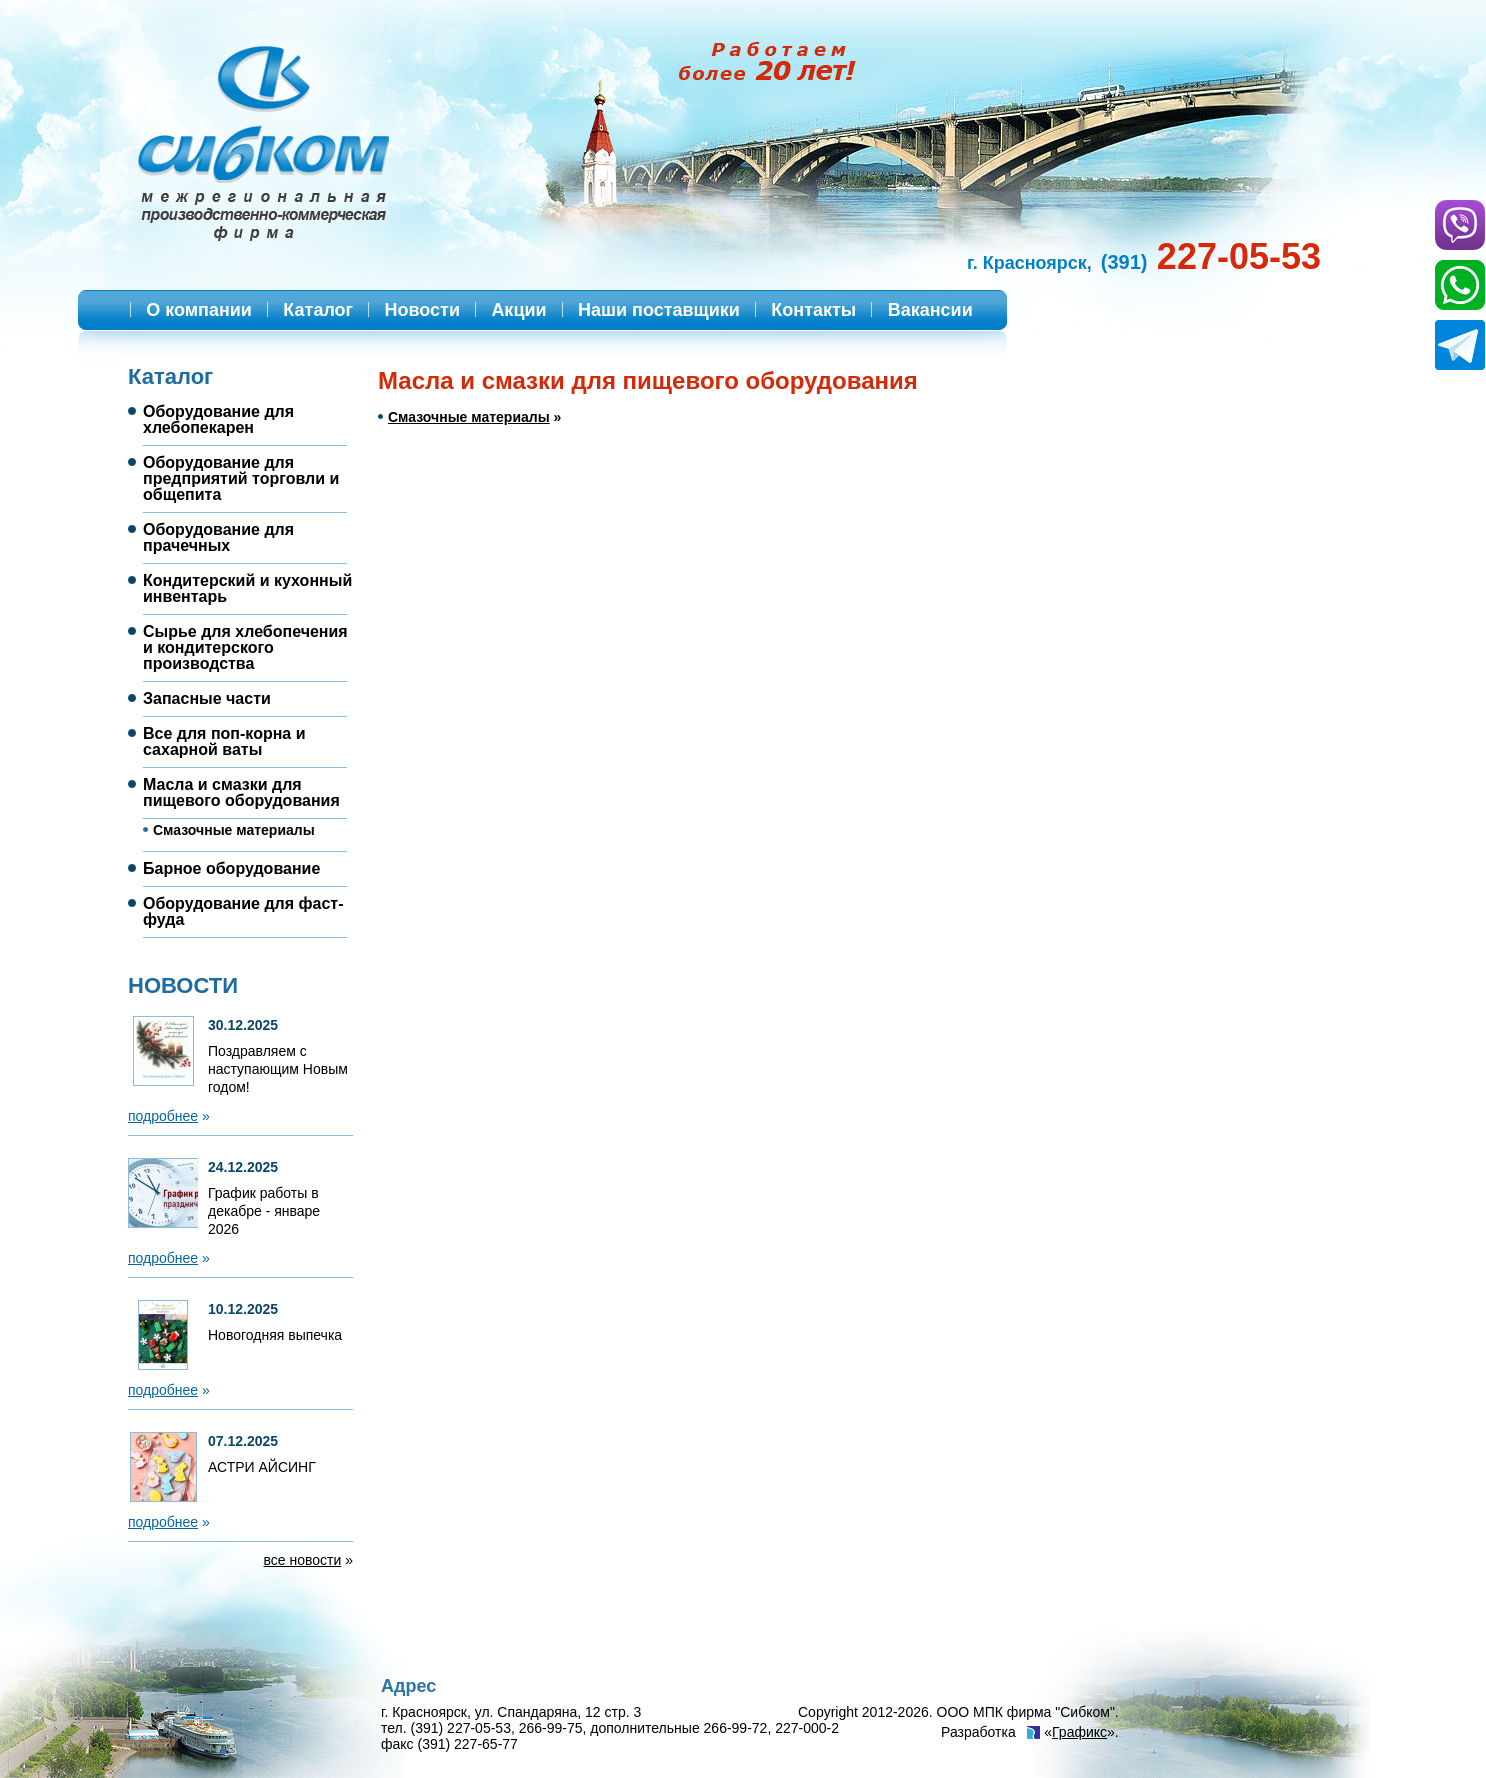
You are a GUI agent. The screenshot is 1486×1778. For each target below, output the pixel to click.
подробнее (163, 1116)
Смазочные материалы (469, 417)
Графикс (1079, 1732)
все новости (303, 1560)
